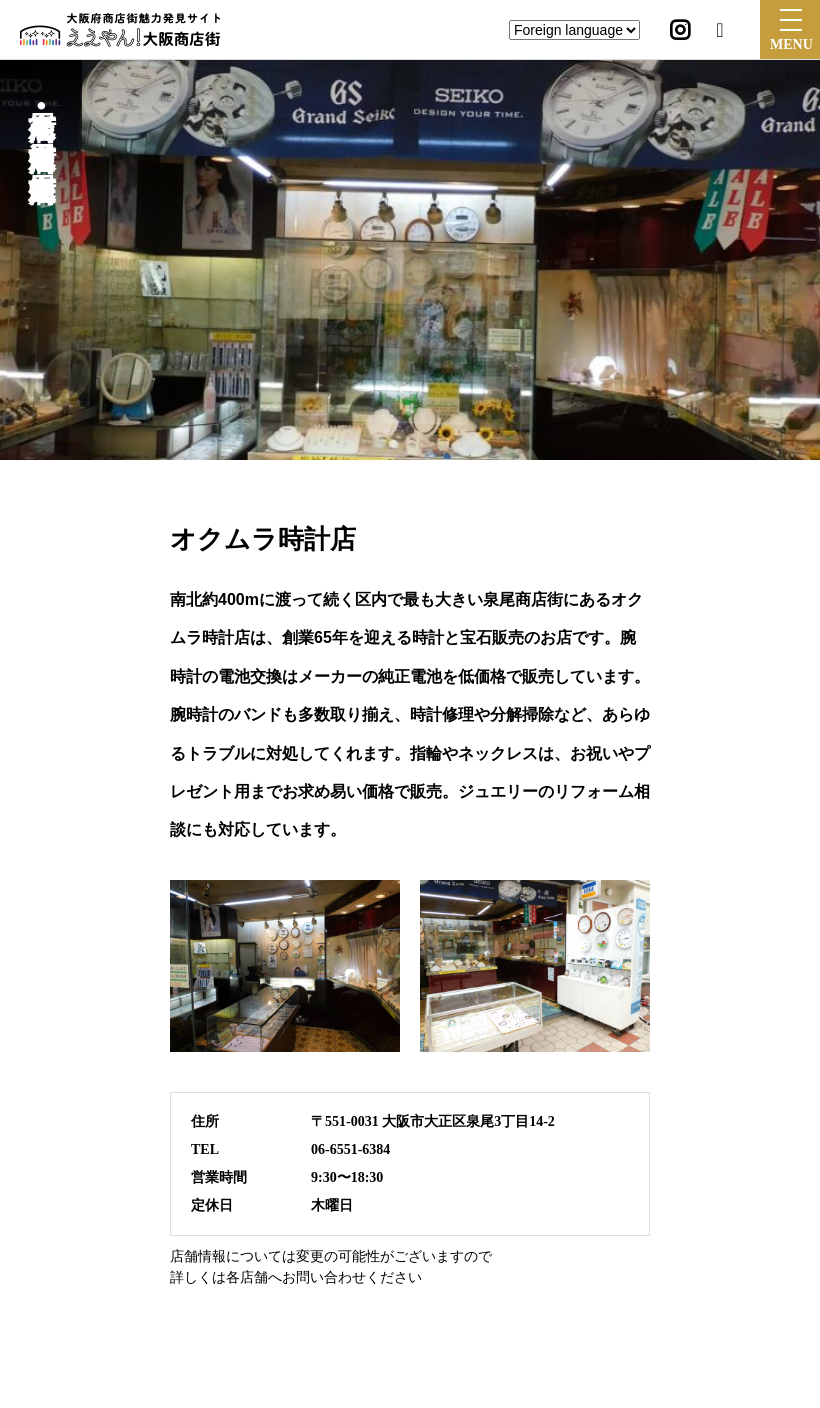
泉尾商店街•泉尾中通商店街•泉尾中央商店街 (41, 121)
